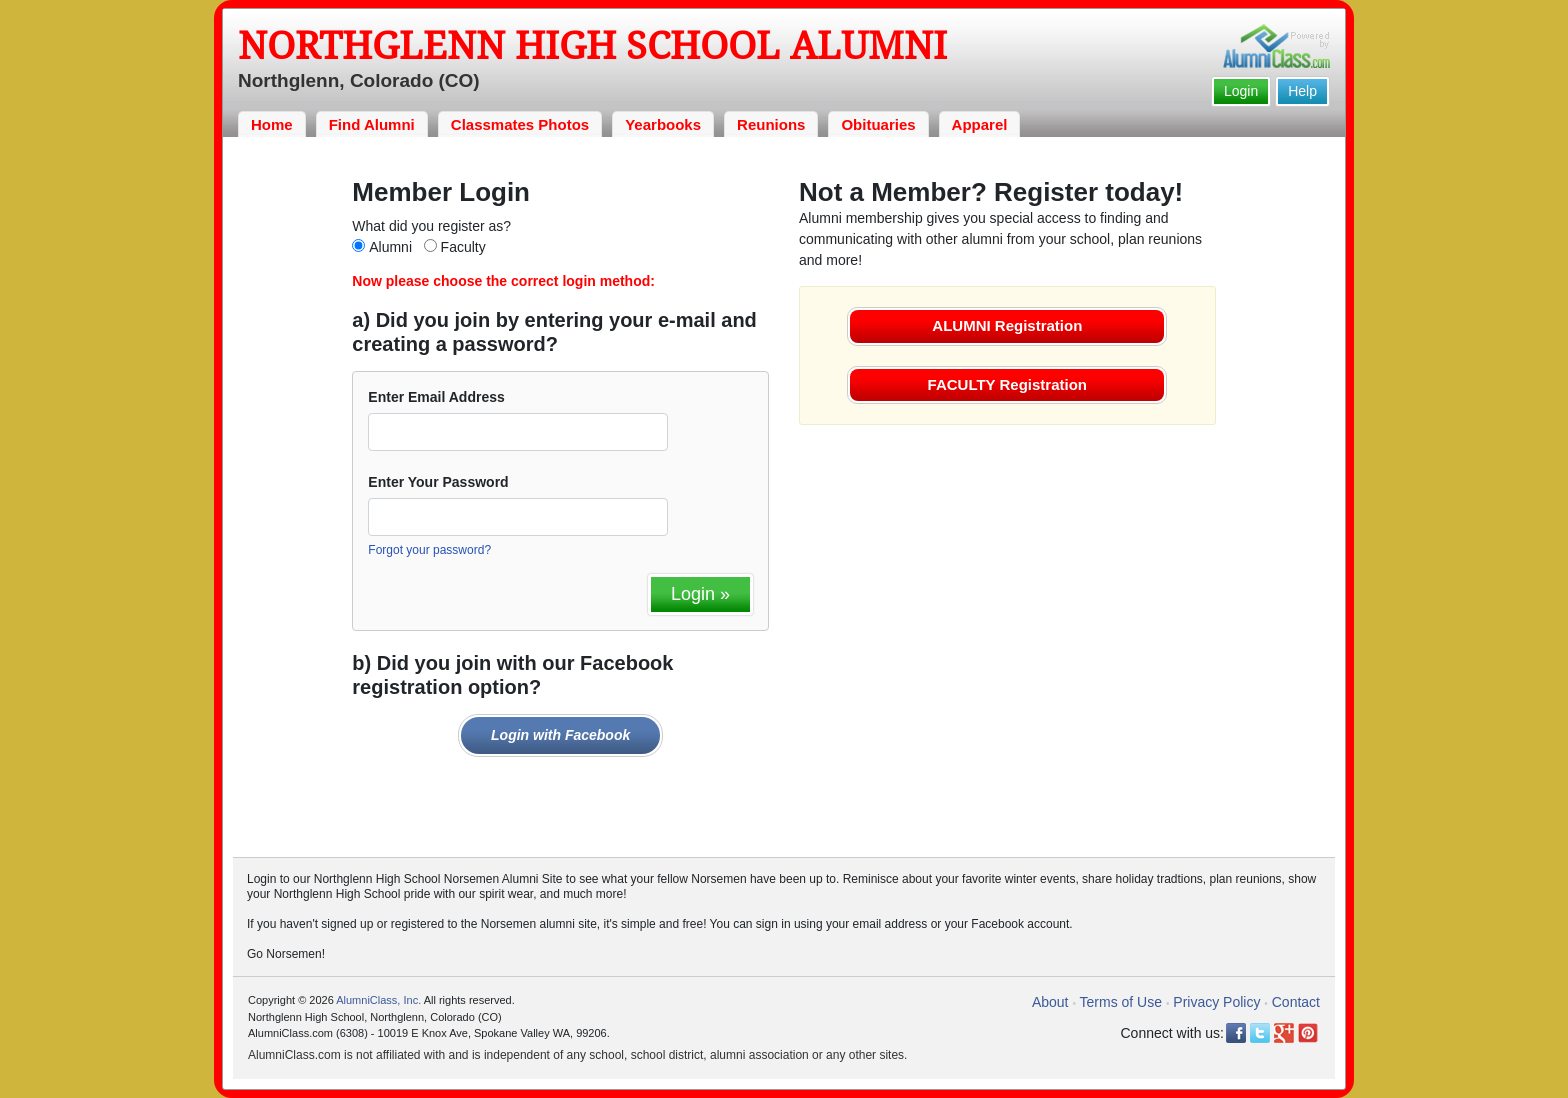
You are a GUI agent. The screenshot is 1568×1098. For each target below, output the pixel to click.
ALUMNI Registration (1007, 325)
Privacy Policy (1216, 1002)
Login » (700, 594)
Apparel (980, 124)
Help (1302, 91)
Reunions (771, 124)
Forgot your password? (429, 550)
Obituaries (878, 124)
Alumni (390, 247)
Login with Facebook (560, 735)
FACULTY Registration (1007, 384)
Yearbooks (663, 124)
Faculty (463, 247)
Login (1241, 91)
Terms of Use (1121, 1002)
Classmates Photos (520, 124)
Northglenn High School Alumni (592, 46)
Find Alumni (372, 124)
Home (272, 124)
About (1050, 1002)
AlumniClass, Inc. (378, 1000)
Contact (1296, 1002)
